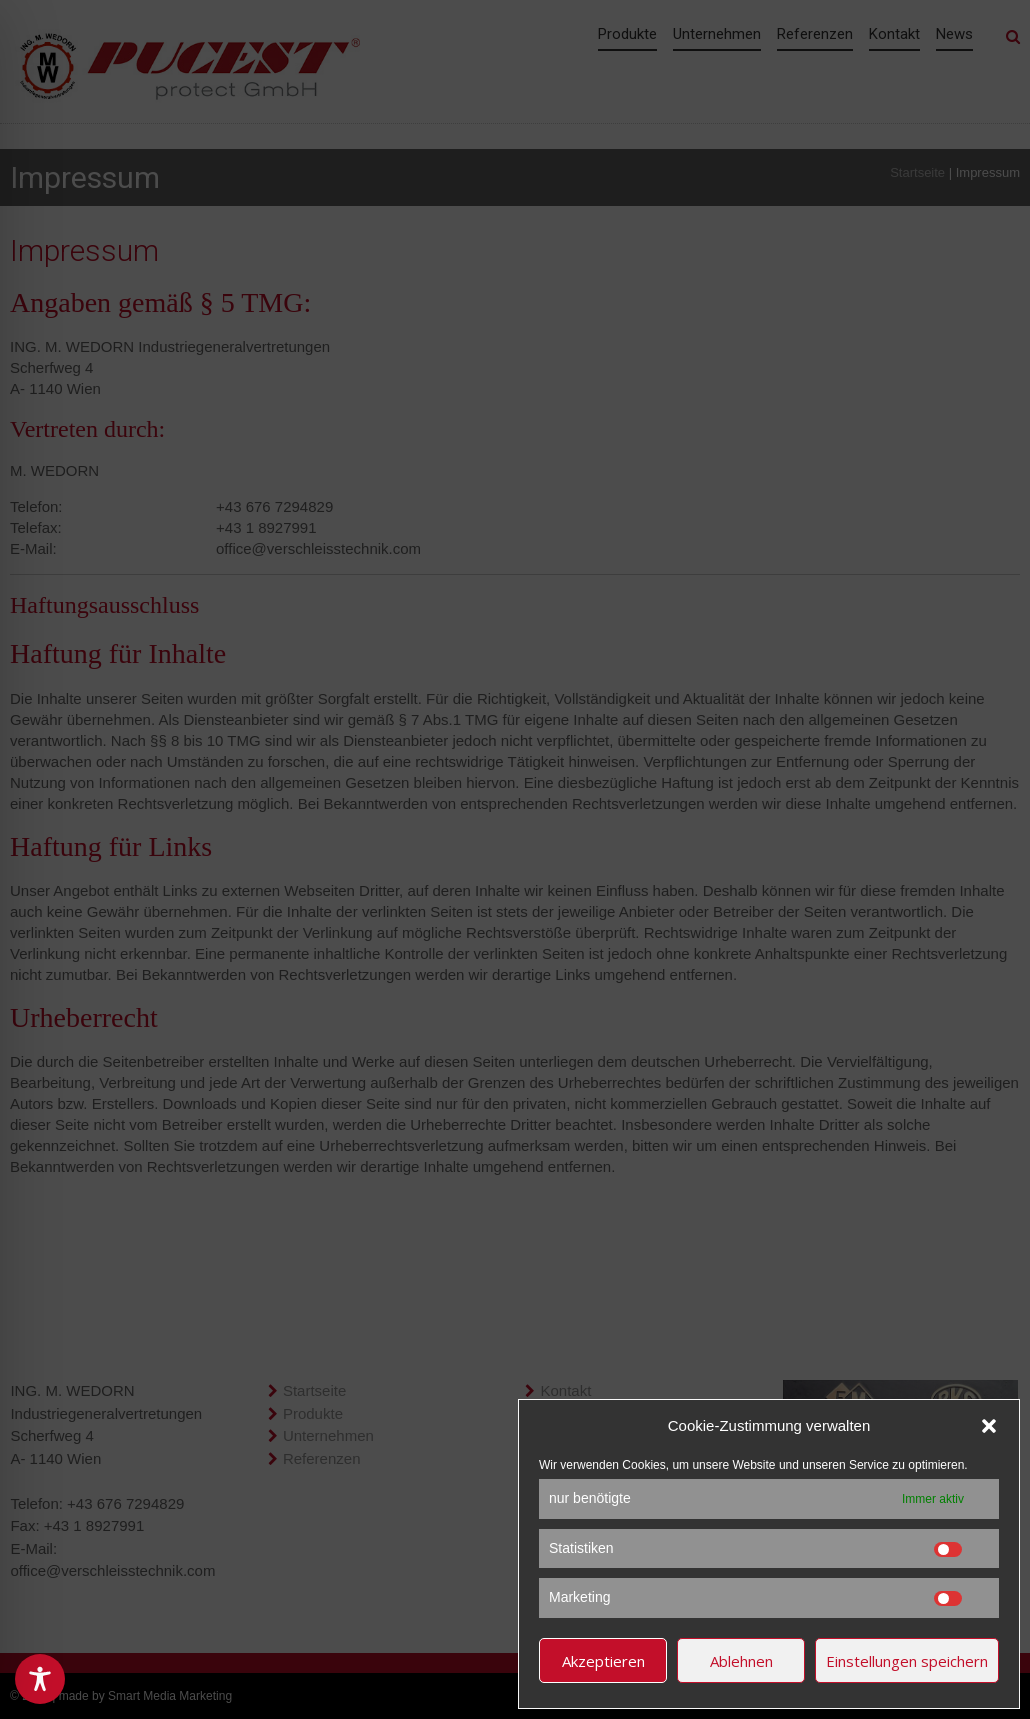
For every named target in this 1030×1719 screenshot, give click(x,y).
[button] (989, 1426)
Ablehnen (741, 1661)
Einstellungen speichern (907, 1661)
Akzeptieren (603, 1661)
